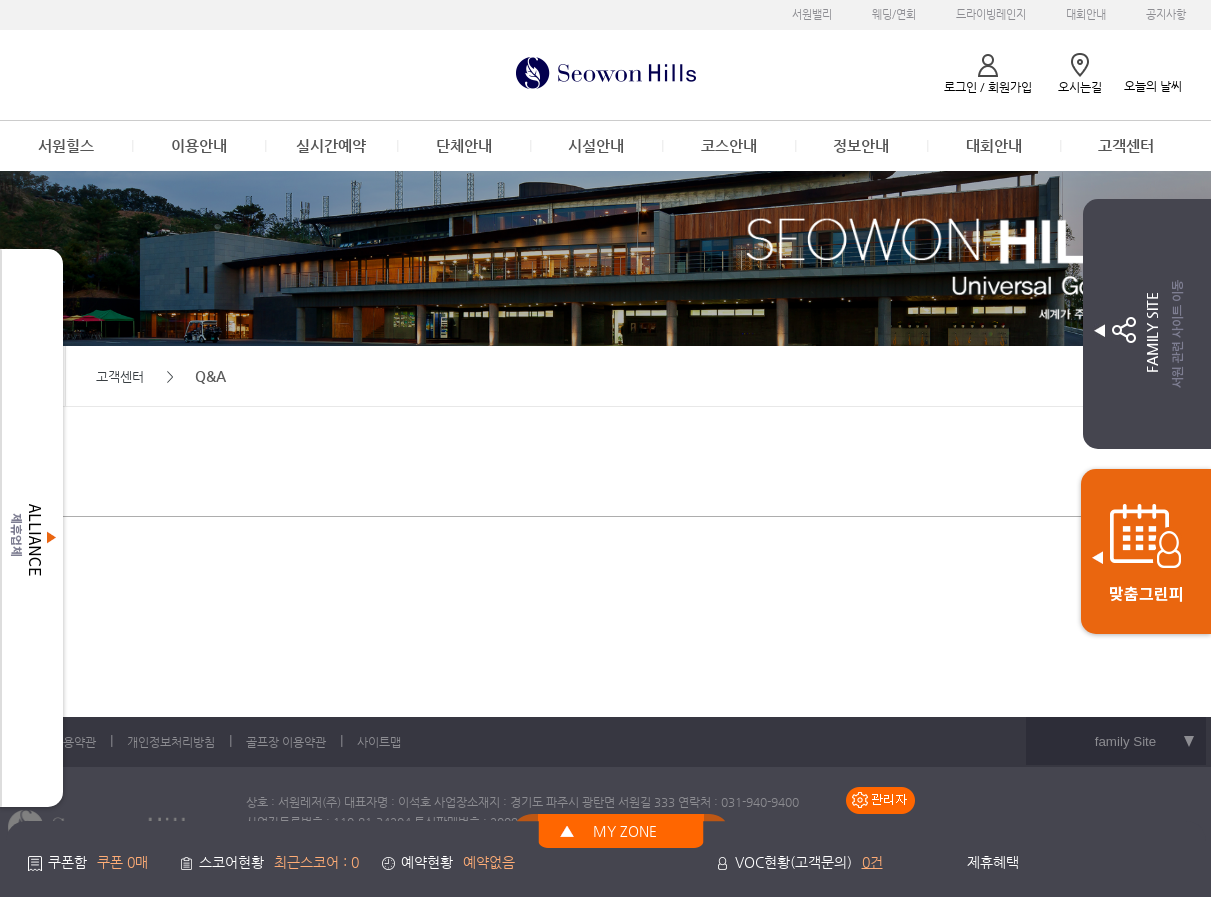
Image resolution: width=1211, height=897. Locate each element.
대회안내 (1086, 14)
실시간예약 (331, 145)
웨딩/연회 (894, 14)
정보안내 (861, 145)
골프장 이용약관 (286, 742)
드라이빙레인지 (991, 14)
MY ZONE (625, 831)
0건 (872, 862)
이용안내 (199, 145)
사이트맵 (379, 742)
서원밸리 (812, 14)
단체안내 (464, 145)
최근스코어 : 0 (316, 862)
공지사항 (1166, 14)
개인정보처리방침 (171, 742)
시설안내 (596, 145)
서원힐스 (66, 145)
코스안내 (729, 145)
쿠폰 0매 (122, 862)
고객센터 (1126, 145)
